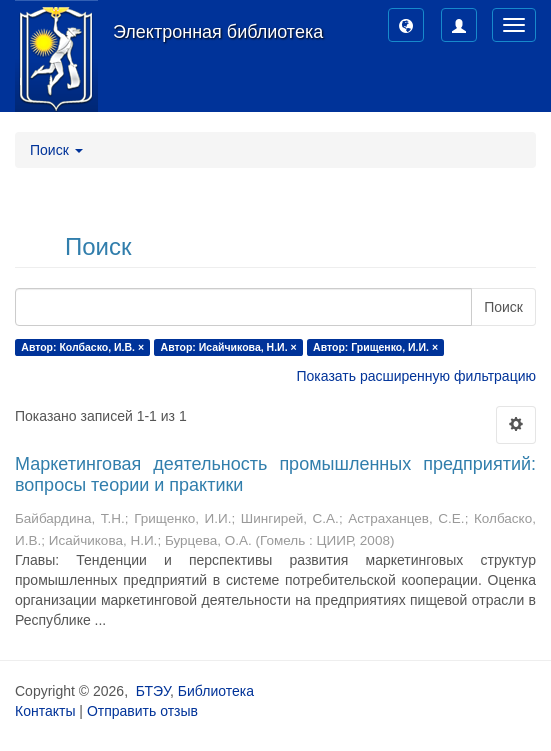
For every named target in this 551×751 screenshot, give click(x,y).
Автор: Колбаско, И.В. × (82, 347)
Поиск (503, 307)
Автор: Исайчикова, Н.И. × (229, 347)
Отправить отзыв (142, 711)
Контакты (45, 711)
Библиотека (216, 691)
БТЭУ (153, 691)
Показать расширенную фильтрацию (416, 376)
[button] (406, 25)
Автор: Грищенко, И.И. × (375, 347)
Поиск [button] (56, 150)
